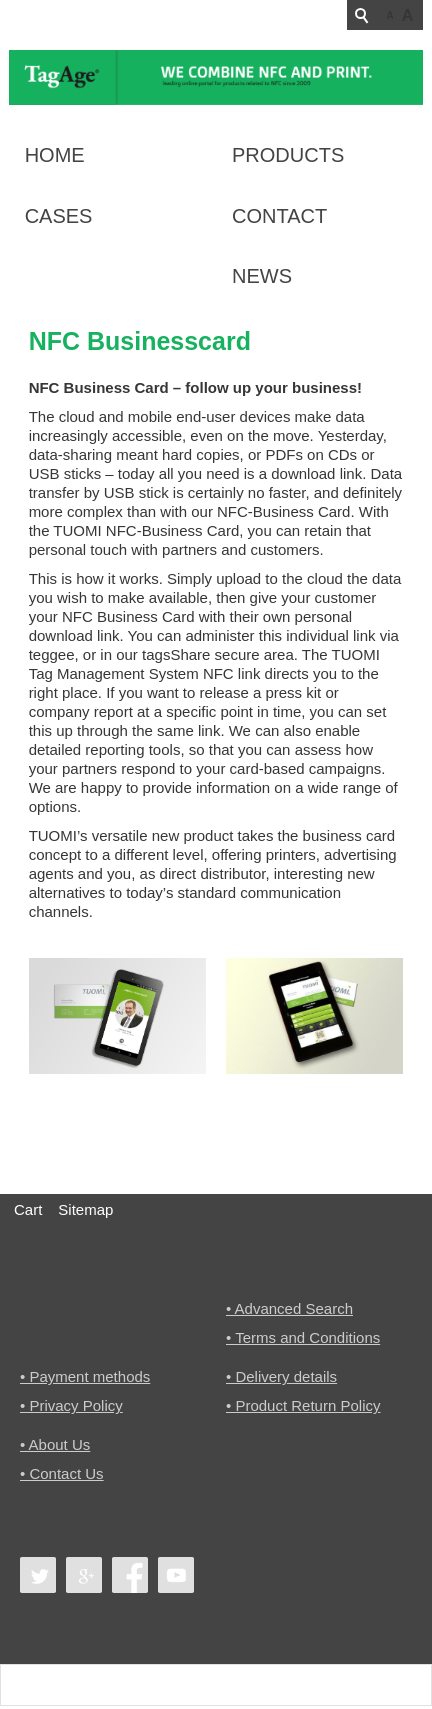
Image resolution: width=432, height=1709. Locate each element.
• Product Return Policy (303, 1406)
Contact (279, 216)
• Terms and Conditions (303, 1337)
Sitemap (85, 1209)
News (262, 276)
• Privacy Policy (71, 1406)
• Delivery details (281, 1377)
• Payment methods (85, 1377)
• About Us (55, 1446)
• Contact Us (62, 1475)
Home (55, 155)
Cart (28, 1209)
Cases (59, 216)
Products (288, 155)
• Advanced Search (289, 1308)
